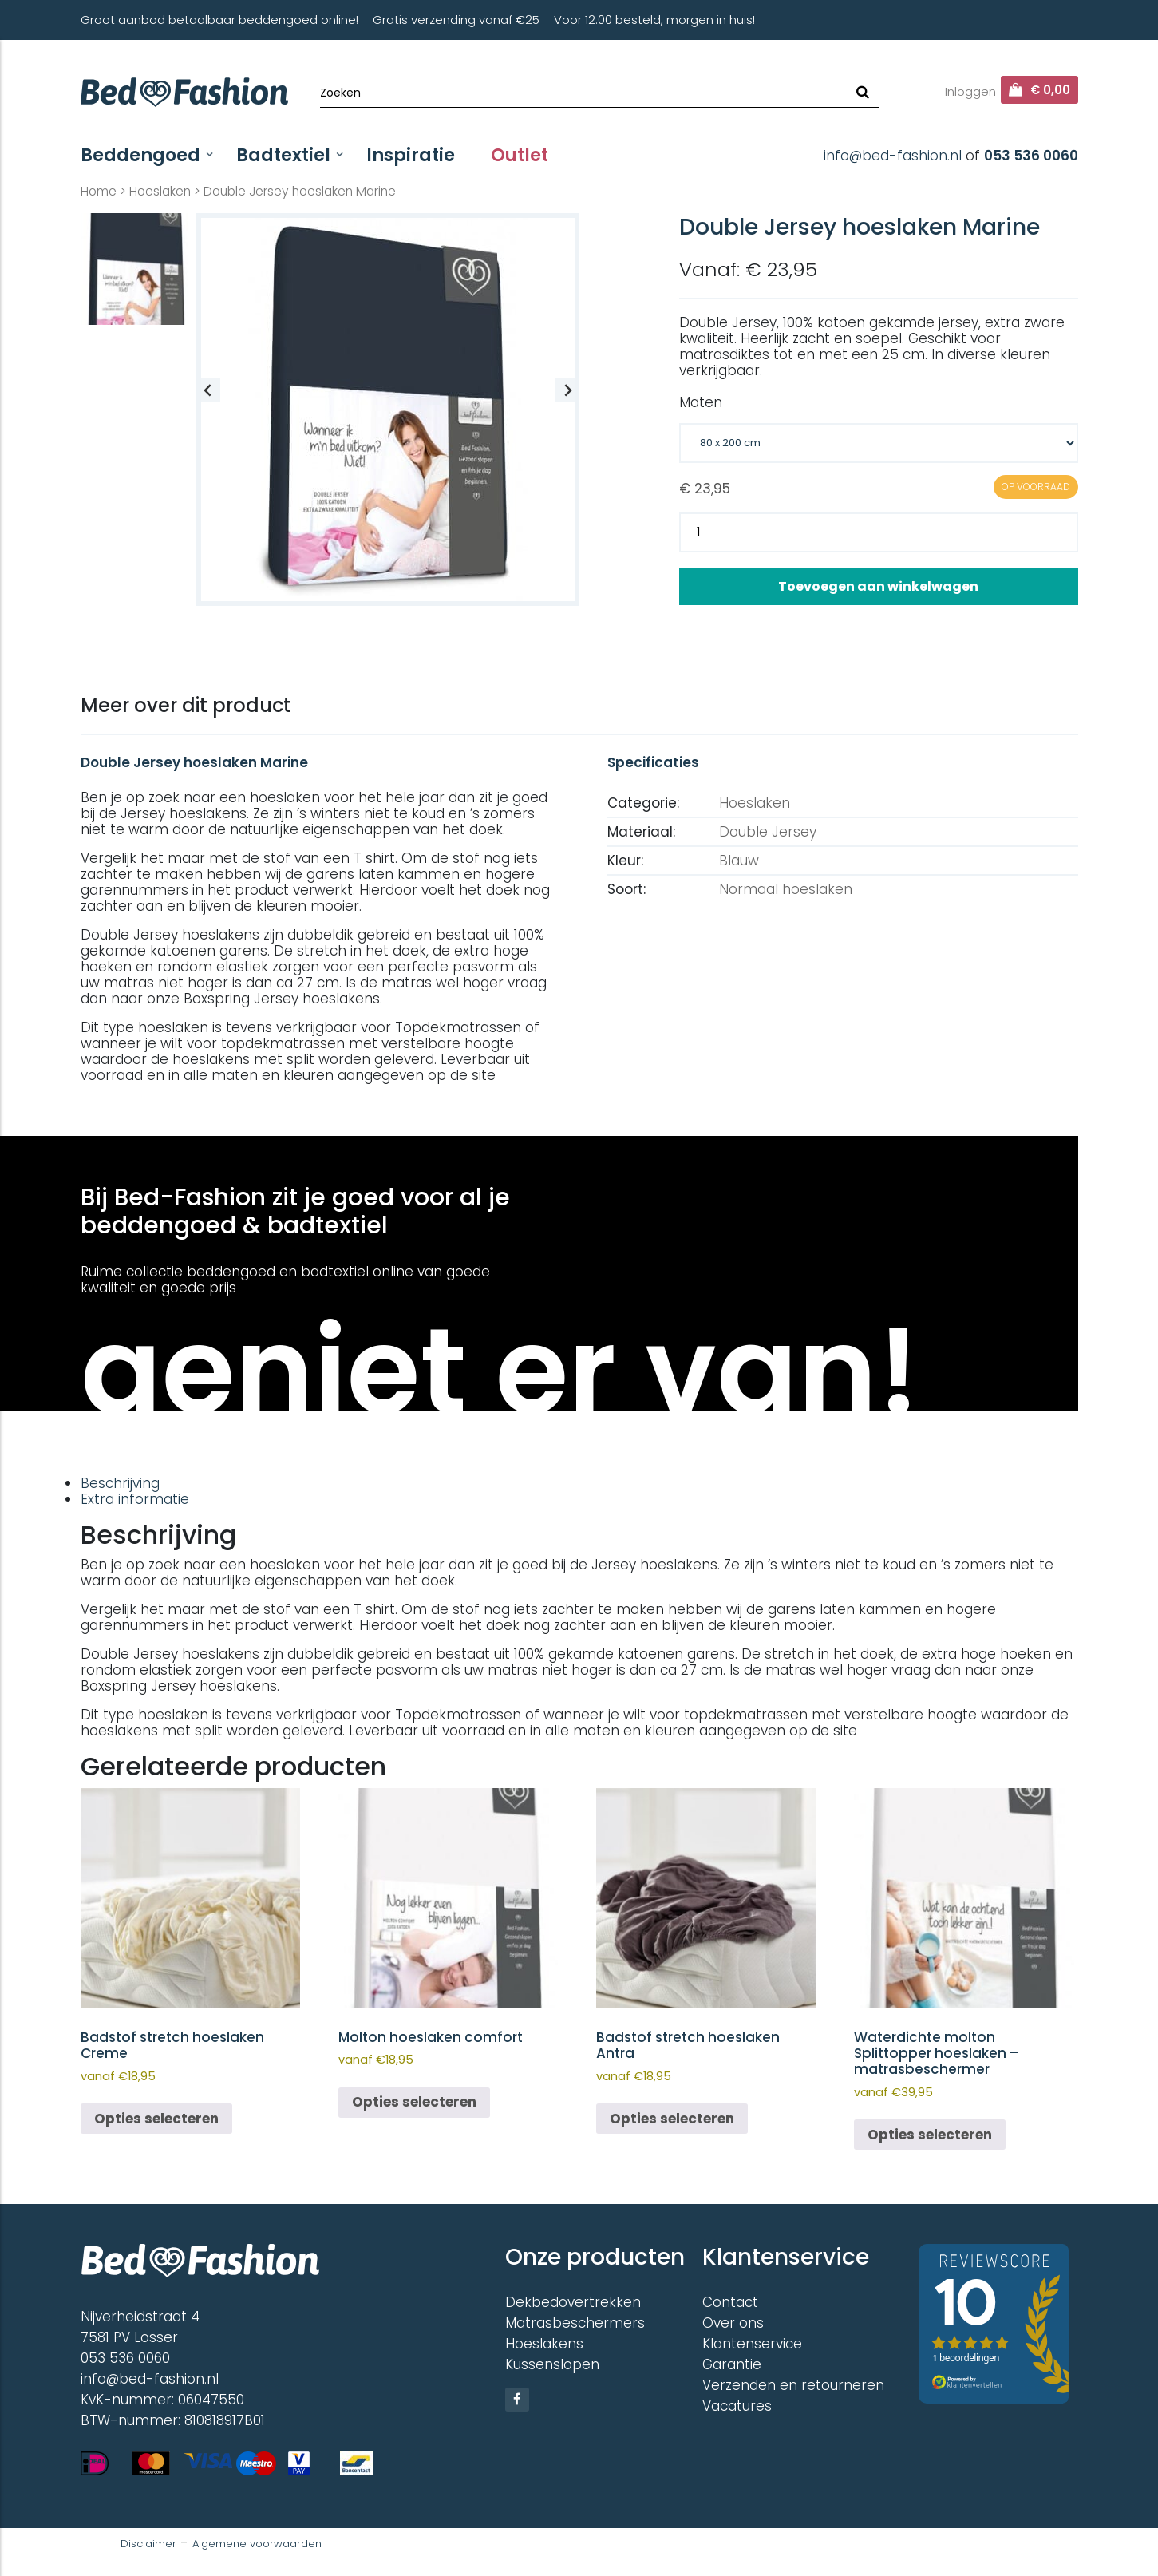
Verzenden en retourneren (793, 2385)
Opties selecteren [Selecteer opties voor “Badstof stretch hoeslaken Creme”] (156, 2118)
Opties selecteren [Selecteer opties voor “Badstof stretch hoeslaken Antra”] (672, 2118)
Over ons (733, 2323)
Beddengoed (140, 155)
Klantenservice (752, 2343)
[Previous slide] (208, 390)
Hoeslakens (544, 2343)
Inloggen (970, 91)
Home (99, 191)
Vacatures (737, 2406)
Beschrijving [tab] (120, 1483)
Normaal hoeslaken (785, 889)
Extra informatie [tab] (135, 1499)
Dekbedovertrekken (573, 2302)
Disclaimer (148, 2543)
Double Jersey (767, 831)
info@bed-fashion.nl (893, 155)
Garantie (731, 2364)
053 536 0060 (1031, 155)
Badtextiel (283, 155)
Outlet (519, 155)
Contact (730, 2302)
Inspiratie (410, 155)
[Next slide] (567, 390)
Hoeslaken (160, 191)
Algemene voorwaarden (257, 2543)
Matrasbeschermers (575, 2323)
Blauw (739, 860)
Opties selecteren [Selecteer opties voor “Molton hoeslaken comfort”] (414, 2101)
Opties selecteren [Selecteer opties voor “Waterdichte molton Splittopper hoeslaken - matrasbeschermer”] (930, 2134)
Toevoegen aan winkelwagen (878, 586)
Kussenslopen (552, 2364)
